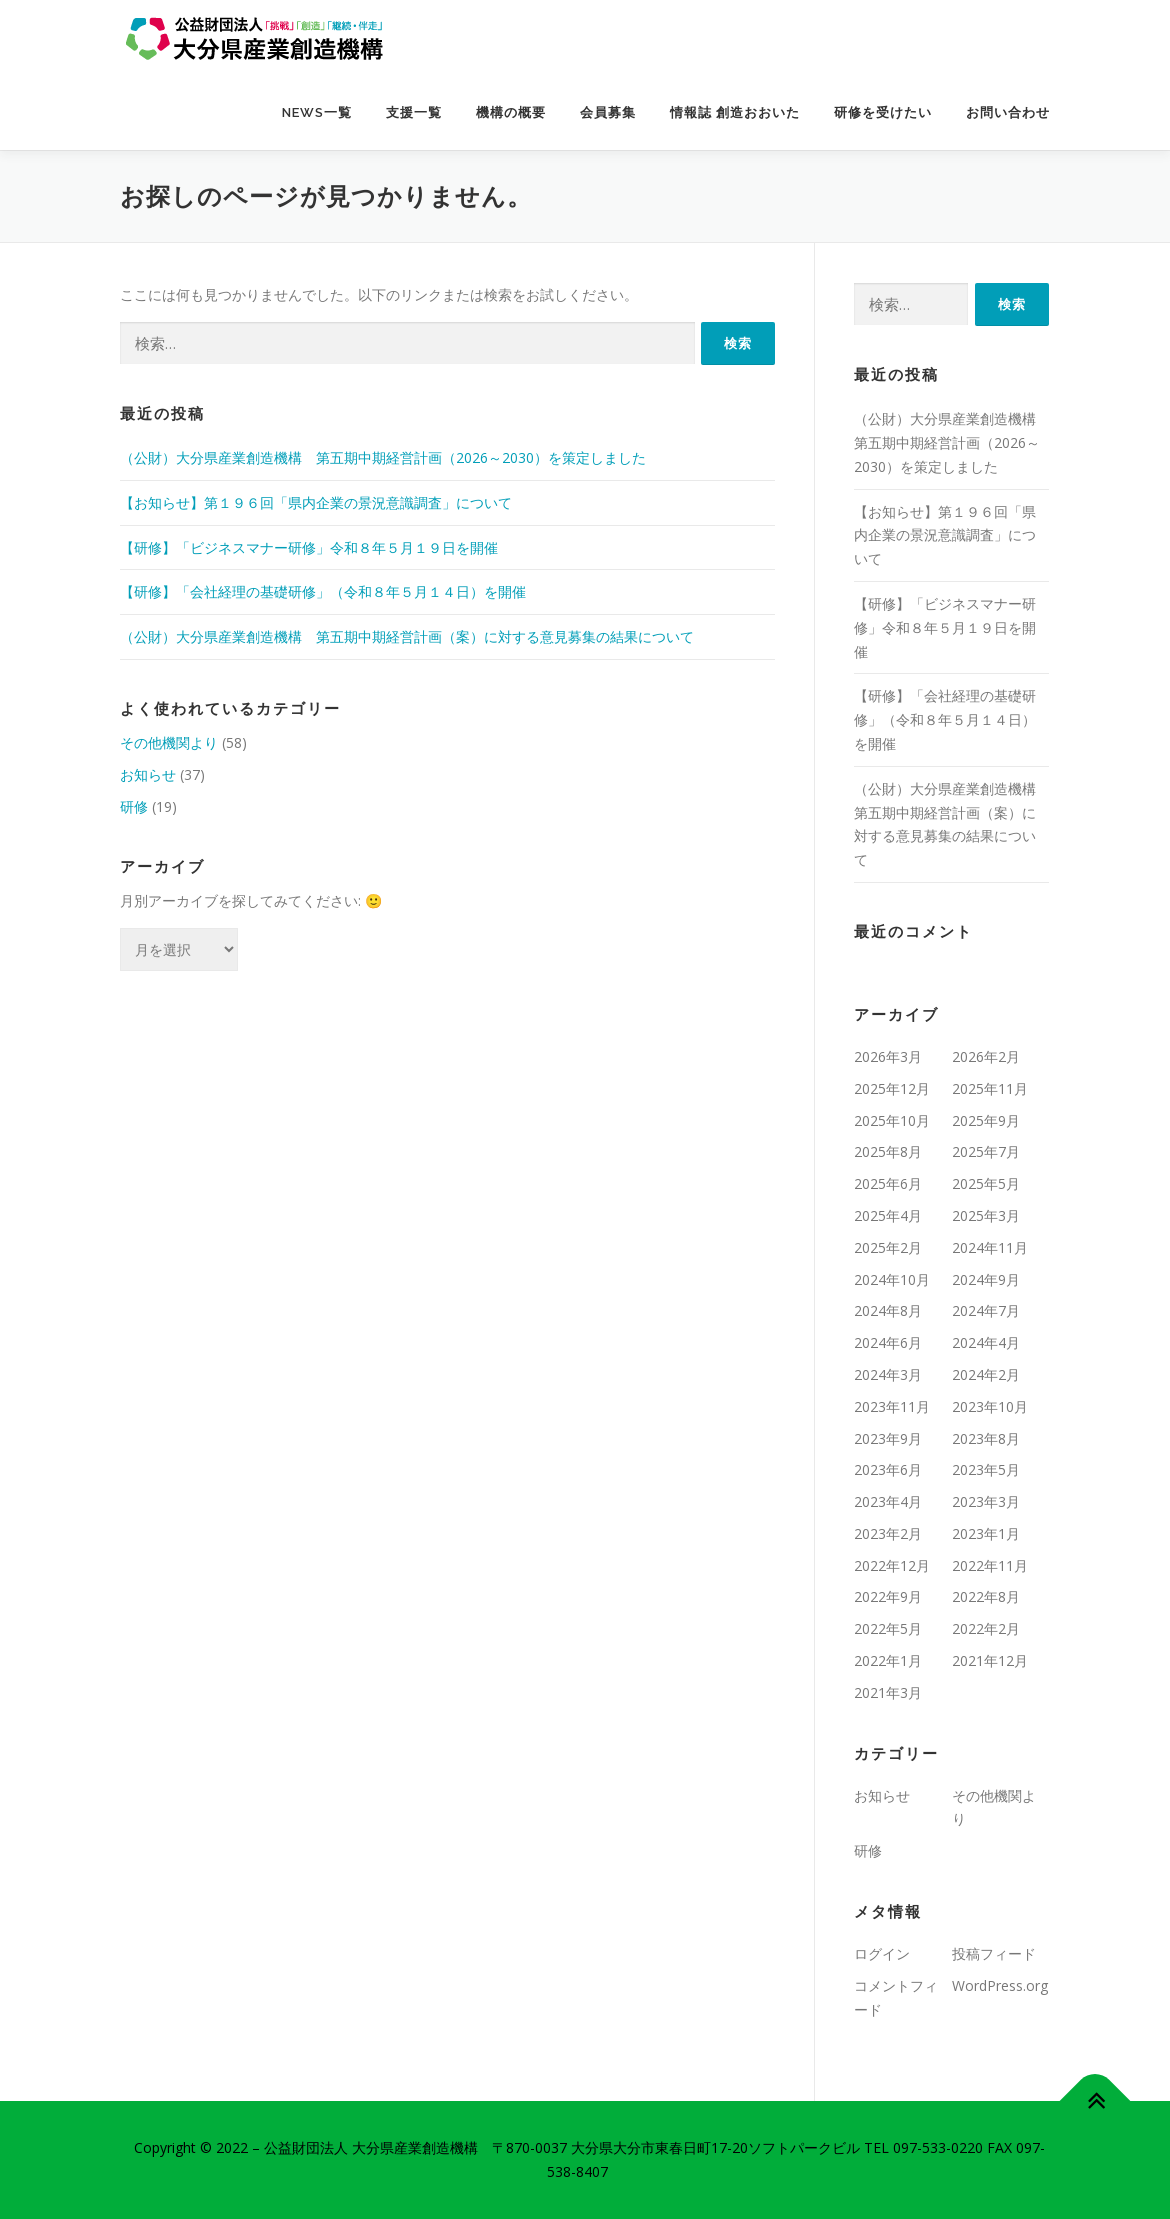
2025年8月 (888, 1151)
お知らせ (148, 774)
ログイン (882, 1953)
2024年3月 (888, 1374)
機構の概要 (511, 112)
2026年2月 (986, 1056)
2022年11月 (990, 1565)
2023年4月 (888, 1501)
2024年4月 (986, 1342)
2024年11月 (990, 1247)
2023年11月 (892, 1406)
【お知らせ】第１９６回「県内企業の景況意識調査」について (316, 502)
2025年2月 (888, 1247)
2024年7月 (986, 1310)
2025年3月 (986, 1215)
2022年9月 (888, 1596)
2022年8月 (986, 1596)
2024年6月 (888, 1342)
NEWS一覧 (317, 112)
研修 (134, 806)
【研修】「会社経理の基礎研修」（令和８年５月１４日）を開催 (323, 591)
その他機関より (169, 742)
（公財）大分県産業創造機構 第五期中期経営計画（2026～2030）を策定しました (383, 457)
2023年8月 (986, 1438)
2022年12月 (892, 1565)
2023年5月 (986, 1469)
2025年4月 (888, 1215)
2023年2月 (888, 1533)
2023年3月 (986, 1501)
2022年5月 (888, 1628)
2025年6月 (888, 1183)
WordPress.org (1000, 1985)
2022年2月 (986, 1628)
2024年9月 (986, 1279)
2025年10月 (892, 1120)
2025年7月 (986, 1151)
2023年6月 (888, 1469)
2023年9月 (888, 1438)
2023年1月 (986, 1533)
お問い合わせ (1008, 112)
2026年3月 (888, 1056)
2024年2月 (986, 1374)
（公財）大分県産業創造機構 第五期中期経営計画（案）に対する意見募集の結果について (407, 636)
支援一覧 (414, 112)
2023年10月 (990, 1406)
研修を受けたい (883, 112)
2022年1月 (888, 1660)
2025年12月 (892, 1088)
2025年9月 (986, 1120)
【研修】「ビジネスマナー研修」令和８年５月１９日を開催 (309, 547)
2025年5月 (986, 1183)
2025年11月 (990, 1088)
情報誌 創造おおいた (735, 112)
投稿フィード (994, 1953)
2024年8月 (888, 1310)
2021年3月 (888, 1692)
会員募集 (608, 112)
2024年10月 (892, 1279)
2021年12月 (990, 1660)
